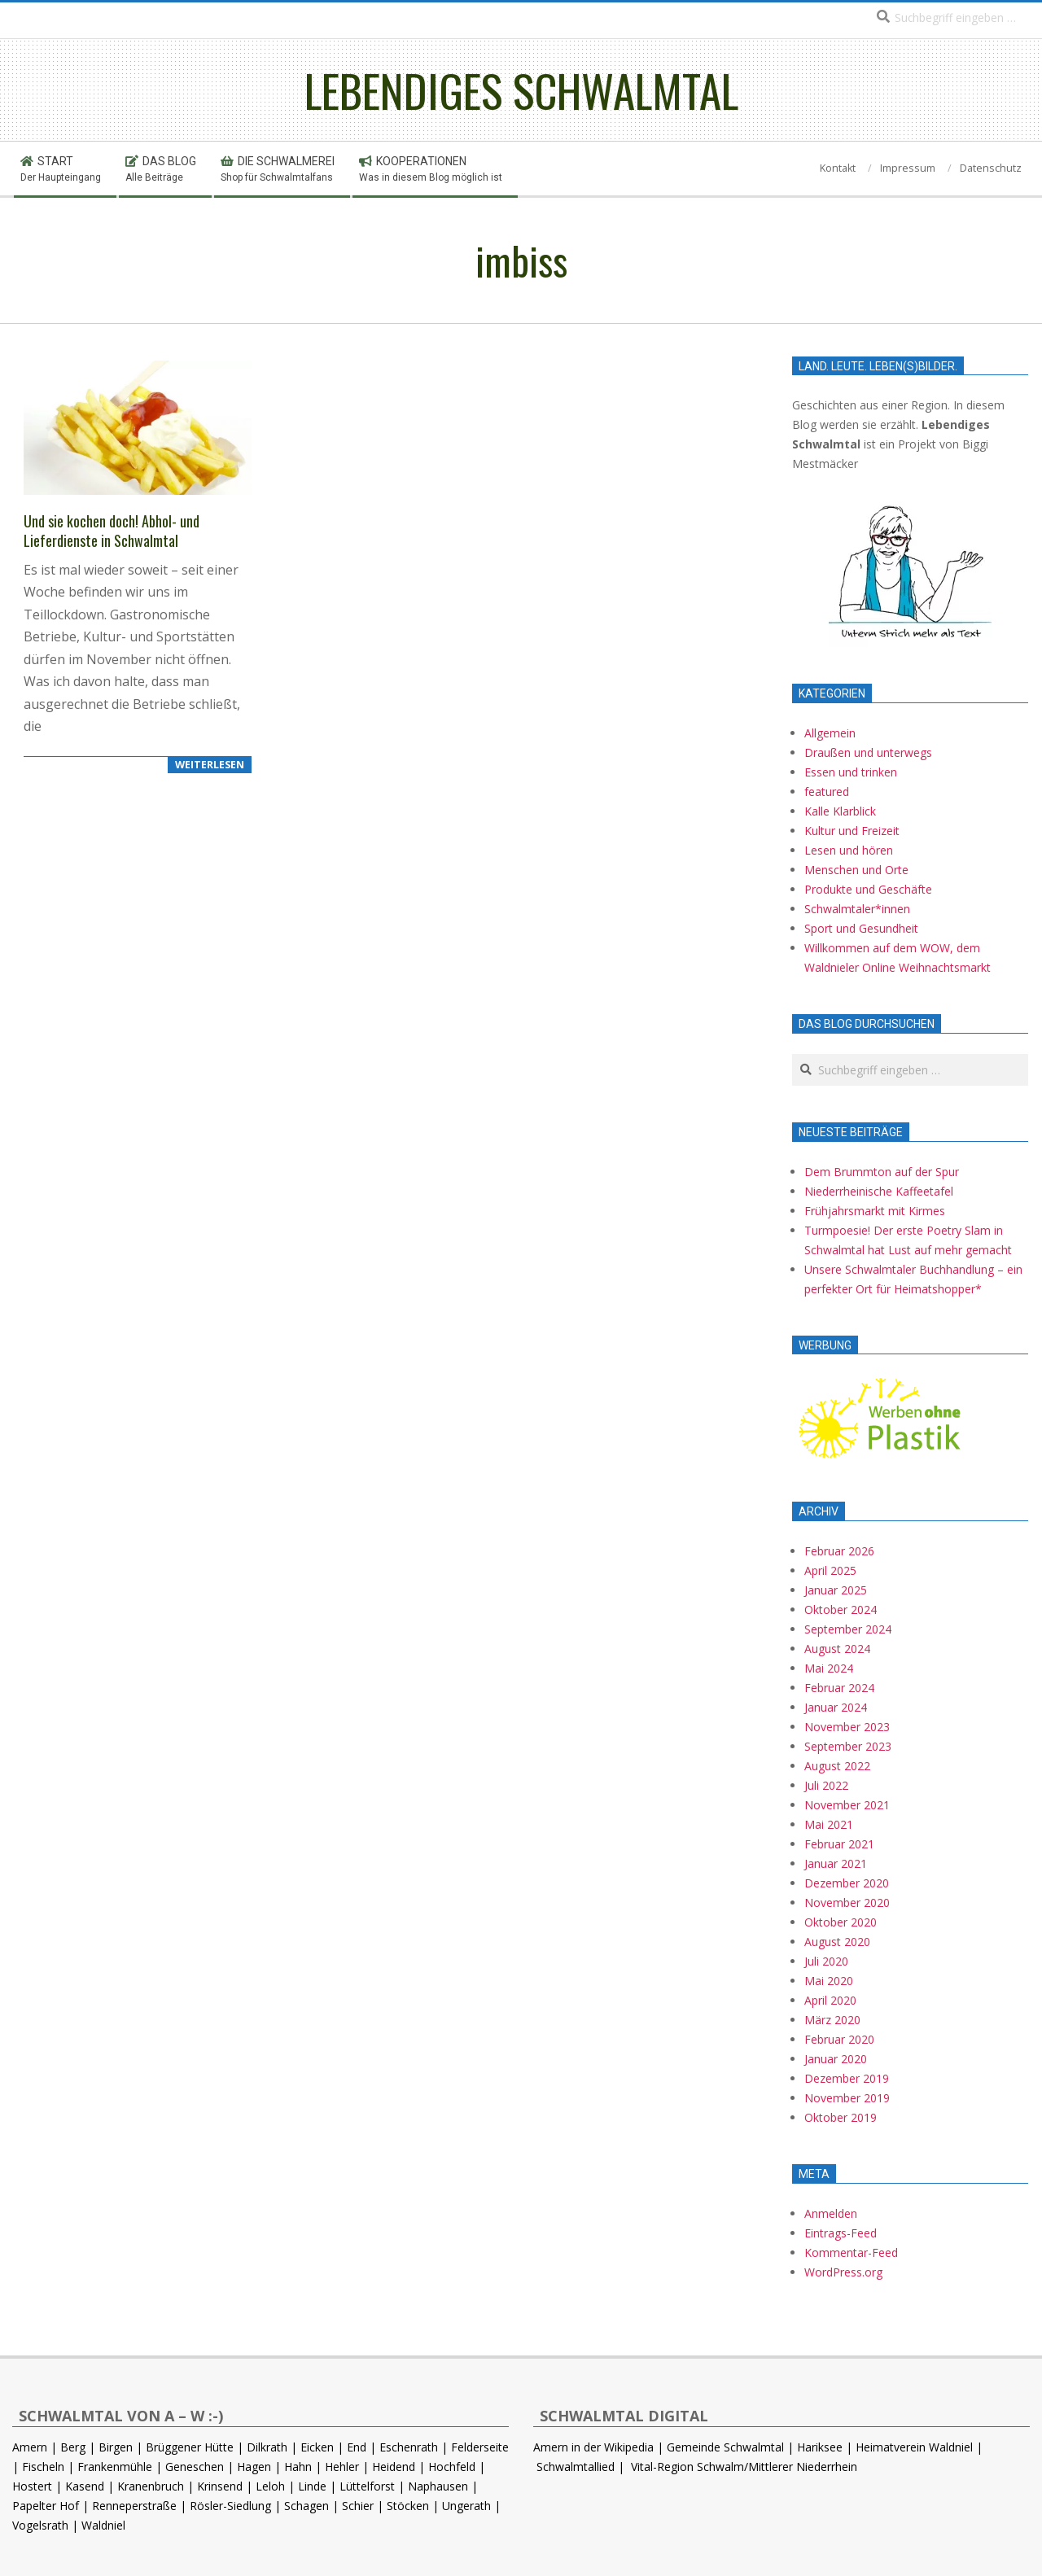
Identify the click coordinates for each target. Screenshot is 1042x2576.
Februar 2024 (839, 1687)
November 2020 (847, 1902)
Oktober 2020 (840, 1922)
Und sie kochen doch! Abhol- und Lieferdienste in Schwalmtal (111, 530)
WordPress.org (843, 2272)
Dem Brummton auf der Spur (881, 1171)
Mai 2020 (828, 1980)
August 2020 (837, 1941)
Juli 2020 (826, 1961)
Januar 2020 (835, 2058)
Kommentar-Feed (851, 2252)
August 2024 (837, 1648)
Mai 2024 (828, 1668)
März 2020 (832, 2019)
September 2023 (847, 1746)
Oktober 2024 (840, 1609)
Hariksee (820, 2447)
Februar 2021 (839, 1844)
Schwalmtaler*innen (857, 908)
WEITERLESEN (209, 765)
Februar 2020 (839, 2039)
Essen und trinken (850, 772)
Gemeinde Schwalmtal (725, 2447)
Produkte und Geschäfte (868, 889)
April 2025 (830, 1570)
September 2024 (847, 1629)
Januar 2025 (835, 1590)
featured (826, 791)
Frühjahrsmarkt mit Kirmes (874, 1210)
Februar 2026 (839, 1551)
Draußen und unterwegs (868, 752)
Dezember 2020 (846, 1883)
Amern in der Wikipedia (593, 2447)
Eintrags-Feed (840, 2233)
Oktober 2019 (840, 2117)
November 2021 (847, 1805)
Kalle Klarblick (840, 811)
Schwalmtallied (575, 2466)
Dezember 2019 (846, 2078)
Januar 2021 (835, 1863)
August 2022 (837, 1765)
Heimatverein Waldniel (914, 2447)
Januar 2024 (835, 1707)
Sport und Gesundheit (861, 928)
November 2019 (847, 2098)
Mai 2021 (828, 1824)
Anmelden (830, 2213)
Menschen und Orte (856, 869)
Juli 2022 (826, 1785)
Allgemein (830, 733)
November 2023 (847, 1726)
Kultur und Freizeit (852, 830)
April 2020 (830, 2000)
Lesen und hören (848, 850)
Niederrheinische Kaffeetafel (878, 1191)
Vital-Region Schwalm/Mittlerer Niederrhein (744, 2466)
